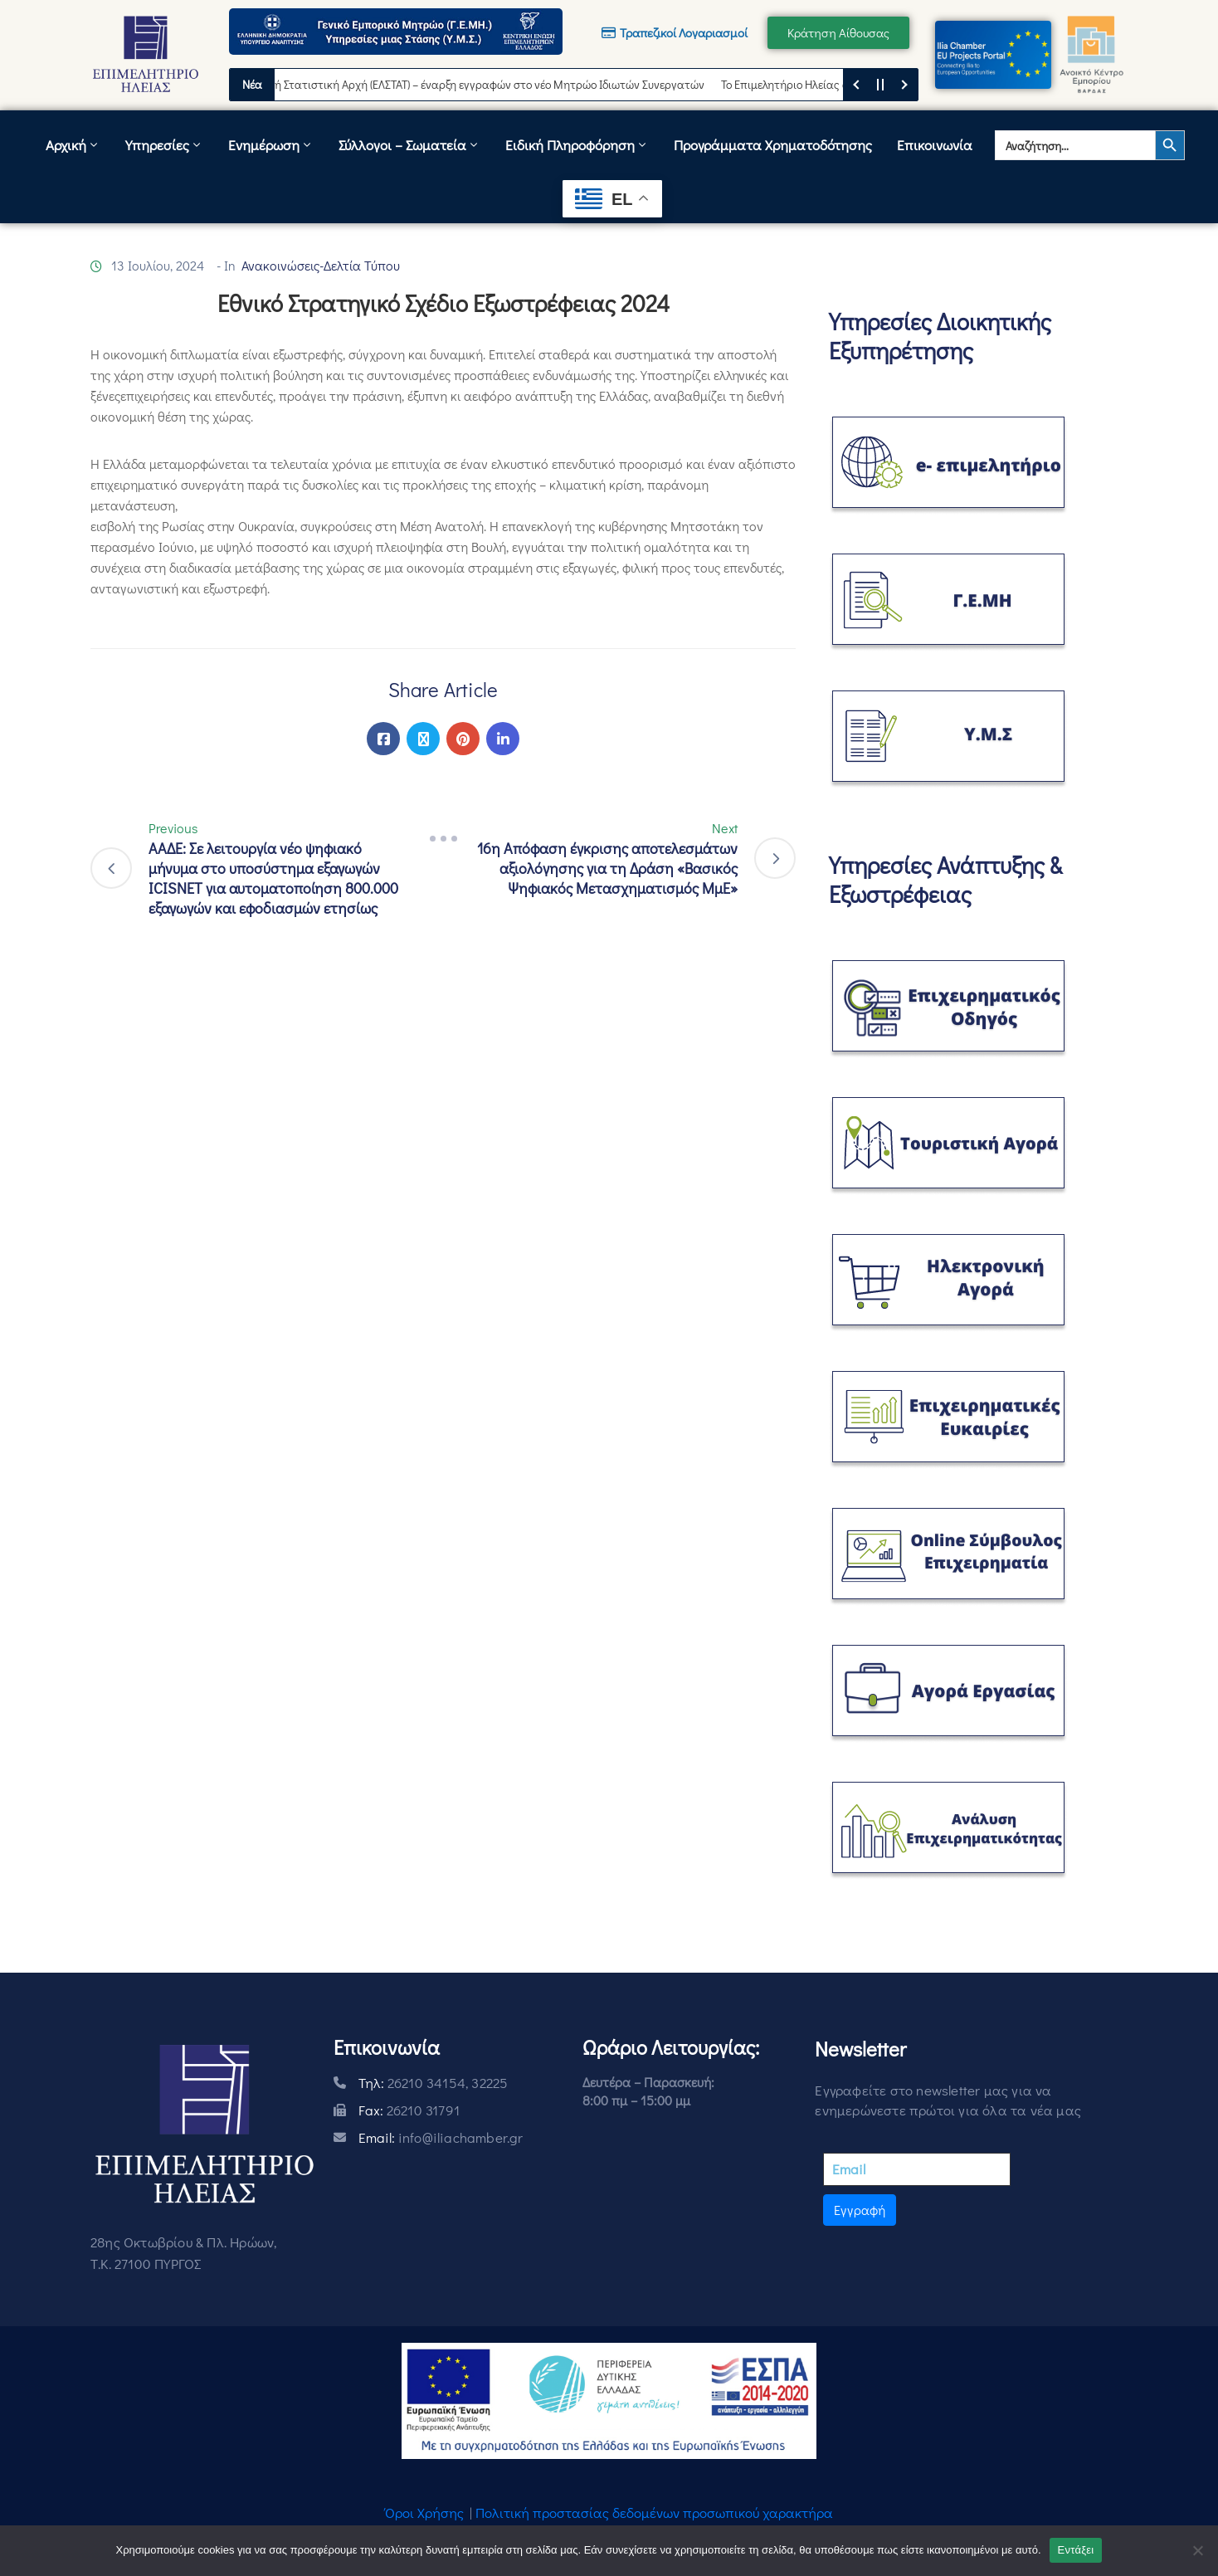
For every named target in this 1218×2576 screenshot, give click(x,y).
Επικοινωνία (934, 144)
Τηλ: (433, 2082)
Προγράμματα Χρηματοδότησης (773, 144)
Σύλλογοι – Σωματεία (409, 144)
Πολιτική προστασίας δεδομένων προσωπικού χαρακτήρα (654, 2512)
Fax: (409, 2110)
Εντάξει (1076, 2550)
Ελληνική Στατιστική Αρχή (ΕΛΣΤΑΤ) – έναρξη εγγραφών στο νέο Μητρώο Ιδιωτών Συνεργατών (479, 84)
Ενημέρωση (271, 144)
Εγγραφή (859, 2209)
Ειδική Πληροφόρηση (577, 144)
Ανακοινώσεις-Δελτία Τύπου (320, 265)
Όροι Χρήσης (424, 2512)
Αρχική (73, 144)
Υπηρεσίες (164, 144)
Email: (441, 2137)
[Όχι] (1197, 2550)
